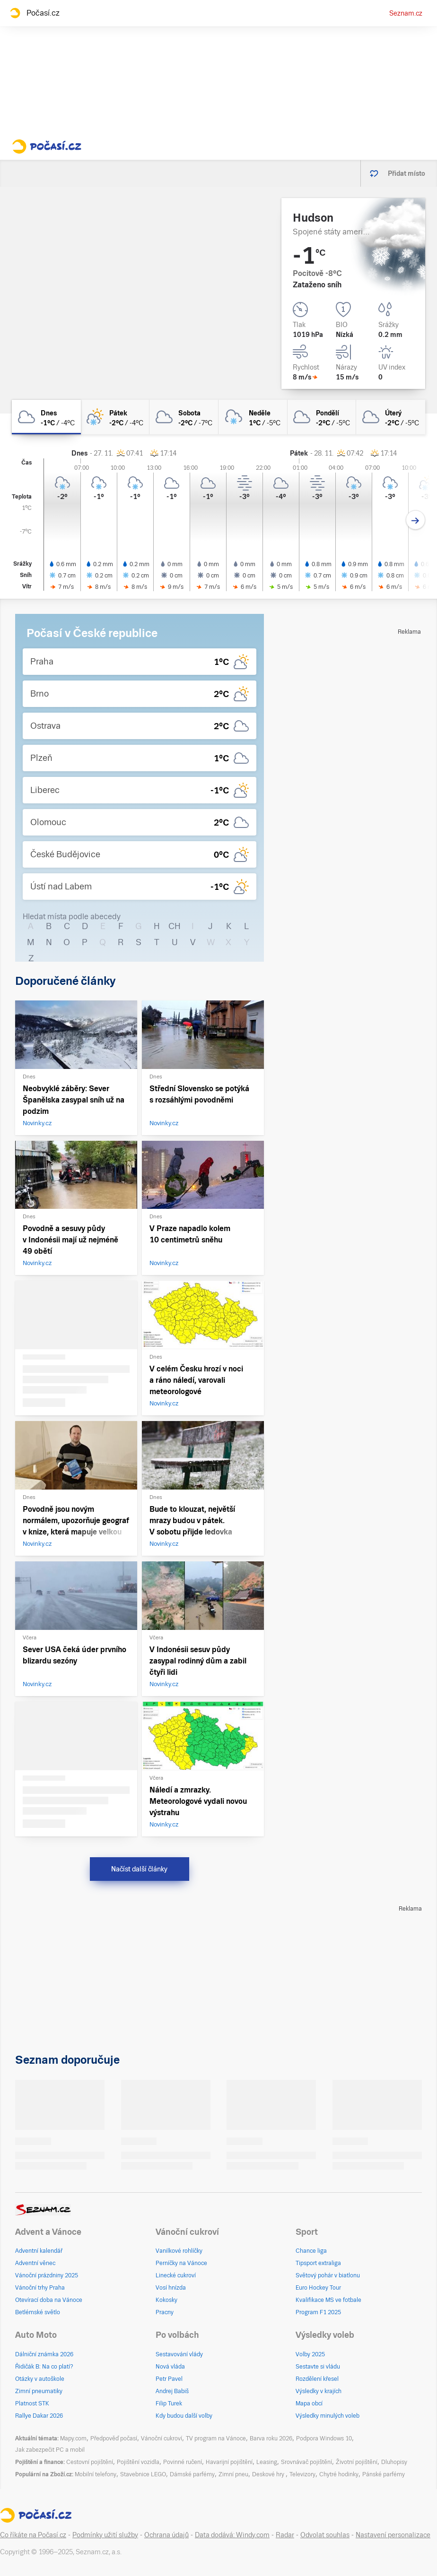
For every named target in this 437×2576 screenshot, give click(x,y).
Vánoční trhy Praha (40, 2287)
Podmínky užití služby (105, 2535)
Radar (285, 2535)
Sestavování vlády (179, 2354)
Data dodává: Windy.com (232, 2535)
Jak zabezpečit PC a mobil (50, 2450)
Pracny (165, 2312)
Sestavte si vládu (318, 2366)
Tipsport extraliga (318, 2263)
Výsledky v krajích (318, 2391)
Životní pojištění (356, 2462)
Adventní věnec (35, 2263)
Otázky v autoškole (39, 2379)
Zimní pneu (233, 2474)
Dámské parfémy (192, 2474)
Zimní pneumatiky (38, 2391)
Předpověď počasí (113, 2438)
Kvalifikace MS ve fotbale (328, 2300)
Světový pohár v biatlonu (328, 2275)
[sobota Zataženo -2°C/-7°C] (183, 417)
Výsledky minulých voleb (327, 2415)
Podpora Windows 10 (324, 2438)
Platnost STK (32, 2403)
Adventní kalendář (38, 2251)
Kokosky (166, 2300)
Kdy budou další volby (184, 2415)
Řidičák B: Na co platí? (44, 2366)
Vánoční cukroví (161, 2438)
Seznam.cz (405, 13)
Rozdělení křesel (317, 2379)
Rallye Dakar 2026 (39, 2415)
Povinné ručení (182, 2462)
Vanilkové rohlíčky (179, 2251)
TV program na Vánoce (216, 2438)
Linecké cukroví (176, 2275)
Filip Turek (169, 2403)
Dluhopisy (394, 2462)
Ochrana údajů (166, 2535)
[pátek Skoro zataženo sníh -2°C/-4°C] (115, 417)
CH (174, 926)
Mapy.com (73, 2438)
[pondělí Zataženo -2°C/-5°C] (322, 417)
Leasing (266, 2462)
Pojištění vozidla (138, 2462)
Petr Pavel (169, 2379)
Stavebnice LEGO (143, 2474)
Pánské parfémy (383, 2474)
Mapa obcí (309, 2403)
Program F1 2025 (318, 2312)
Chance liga (311, 2251)
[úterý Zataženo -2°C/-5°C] (390, 417)
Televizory (302, 2474)
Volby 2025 (310, 2354)
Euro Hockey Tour (318, 2287)
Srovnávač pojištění (306, 2462)
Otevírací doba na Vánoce (48, 2300)
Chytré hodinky (338, 2474)
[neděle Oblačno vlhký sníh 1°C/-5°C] (253, 417)
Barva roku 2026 (271, 2438)
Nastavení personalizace (393, 2535)
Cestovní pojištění (89, 2462)
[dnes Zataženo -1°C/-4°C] (46, 417)
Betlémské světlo (37, 2312)
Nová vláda (170, 2366)
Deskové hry (269, 2474)
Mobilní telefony (95, 2474)
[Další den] (415, 520)
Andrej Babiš (172, 2391)
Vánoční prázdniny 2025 (46, 2275)
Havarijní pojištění (229, 2462)
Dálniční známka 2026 (44, 2354)
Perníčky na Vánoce (181, 2263)
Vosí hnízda (171, 2287)
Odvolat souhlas (325, 2535)
